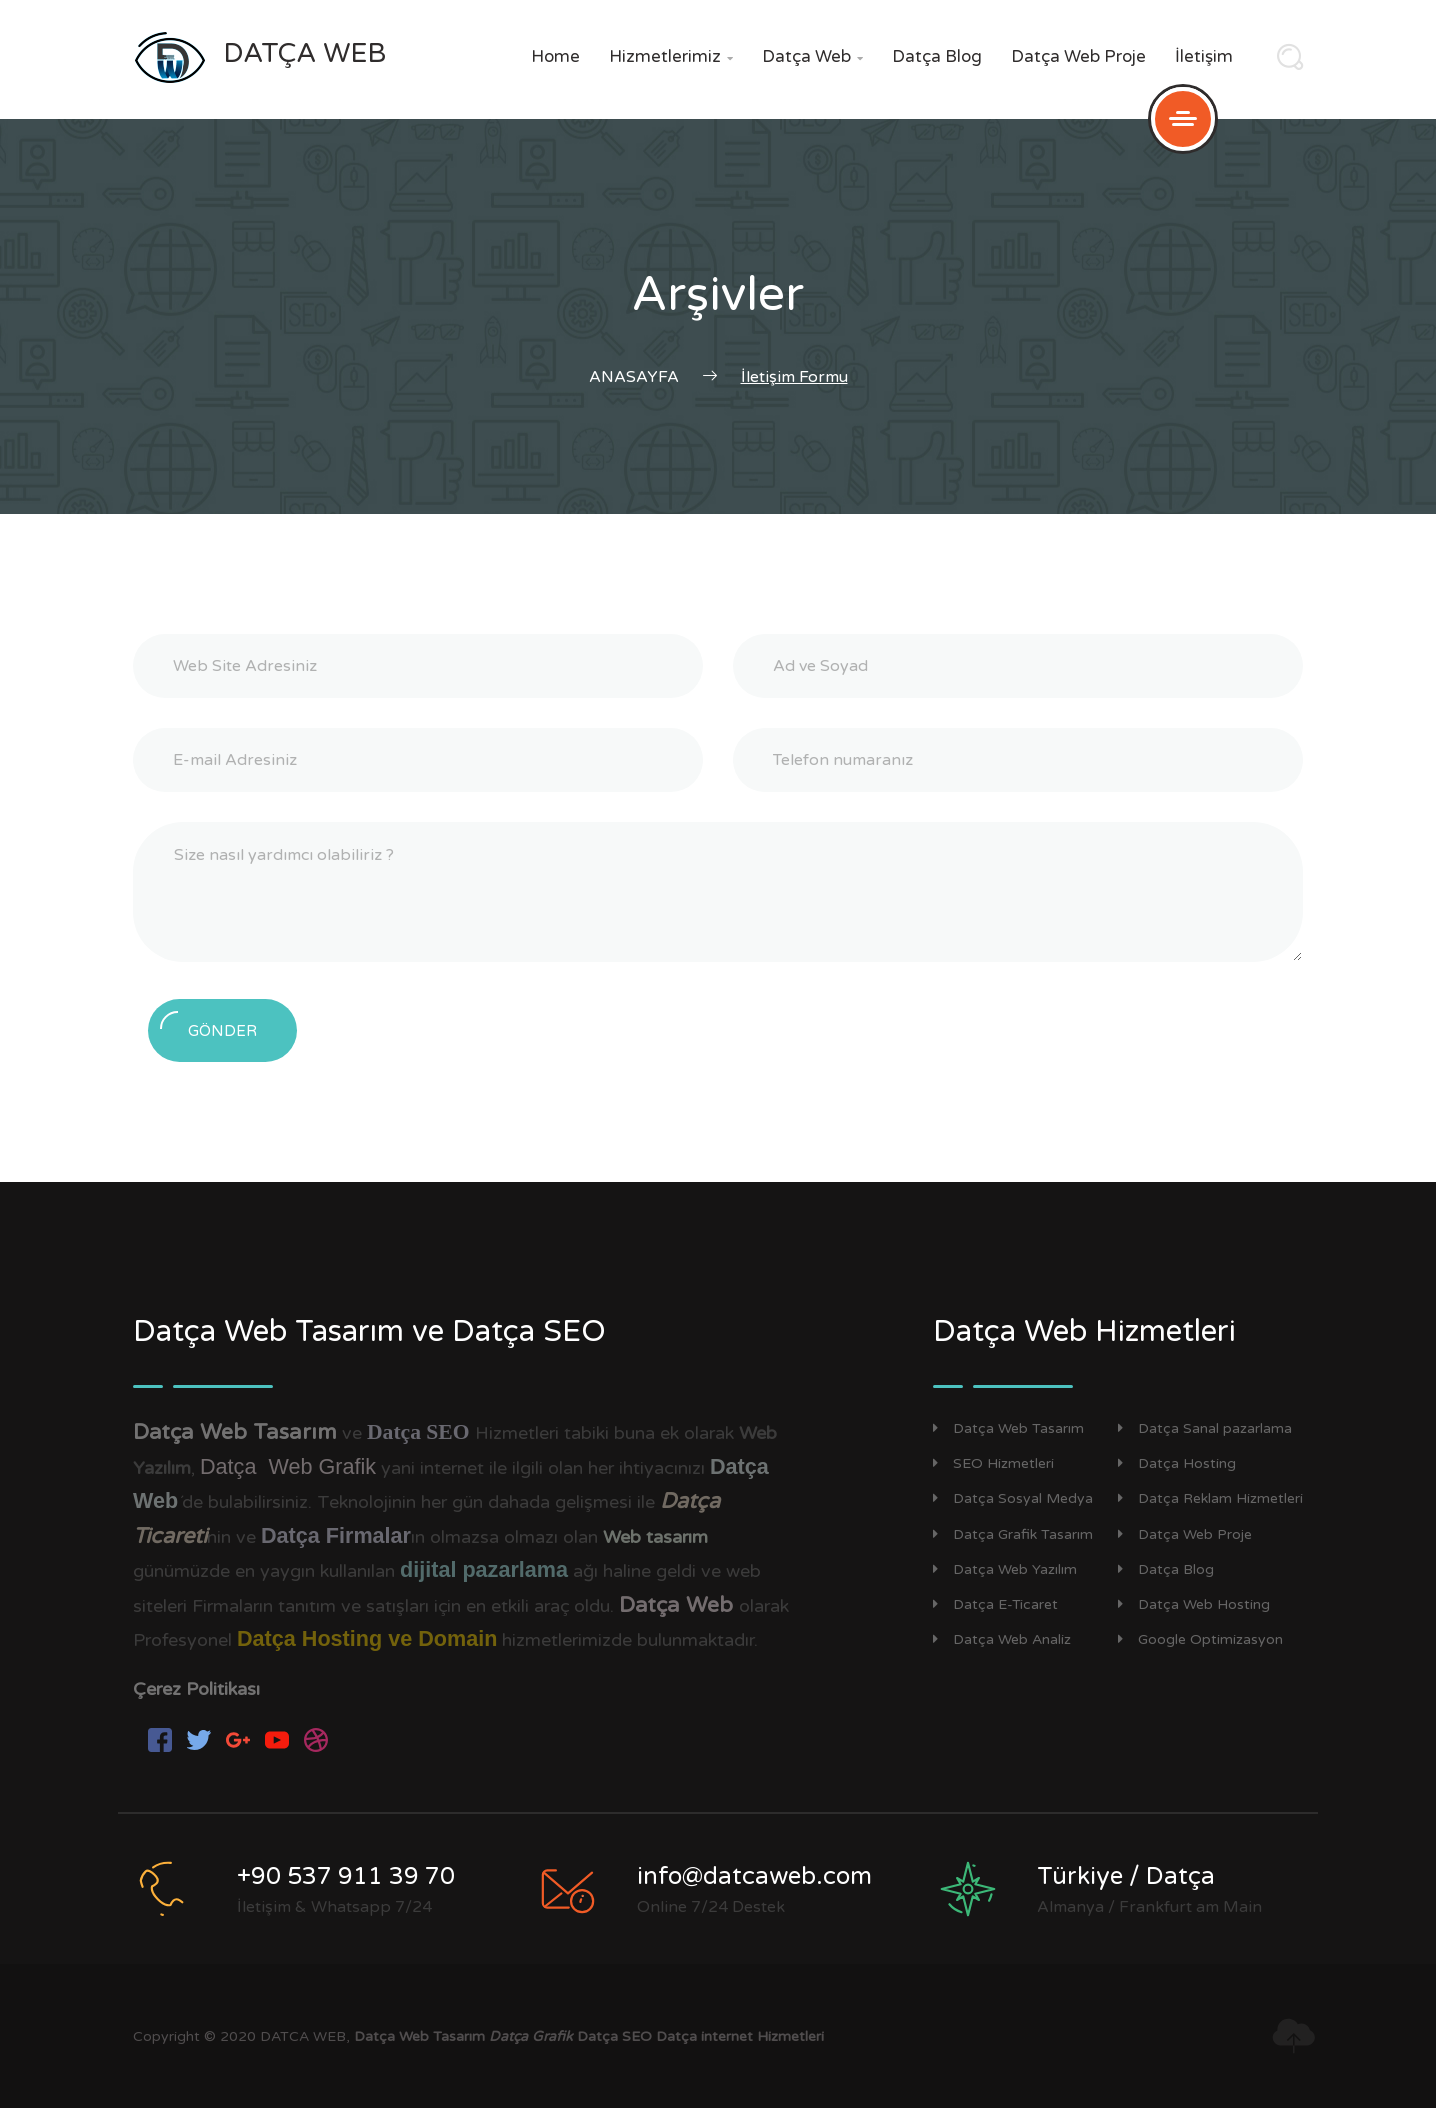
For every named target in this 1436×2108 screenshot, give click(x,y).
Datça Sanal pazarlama (1205, 1428)
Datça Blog (937, 56)
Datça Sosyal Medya (1013, 1498)
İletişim (1204, 56)
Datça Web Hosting (1194, 1604)
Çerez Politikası (196, 1689)
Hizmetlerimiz (671, 56)
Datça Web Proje (1078, 56)
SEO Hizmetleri (993, 1463)
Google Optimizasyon (1200, 1639)
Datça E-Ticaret (995, 1604)
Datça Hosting (1177, 1463)
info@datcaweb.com (754, 1876)
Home (555, 56)
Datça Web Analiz (1002, 1639)
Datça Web (812, 56)
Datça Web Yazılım (1005, 1569)
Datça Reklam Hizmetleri (1210, 1498)
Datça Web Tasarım (1008, 1428)
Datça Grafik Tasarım (1013, 1534)
